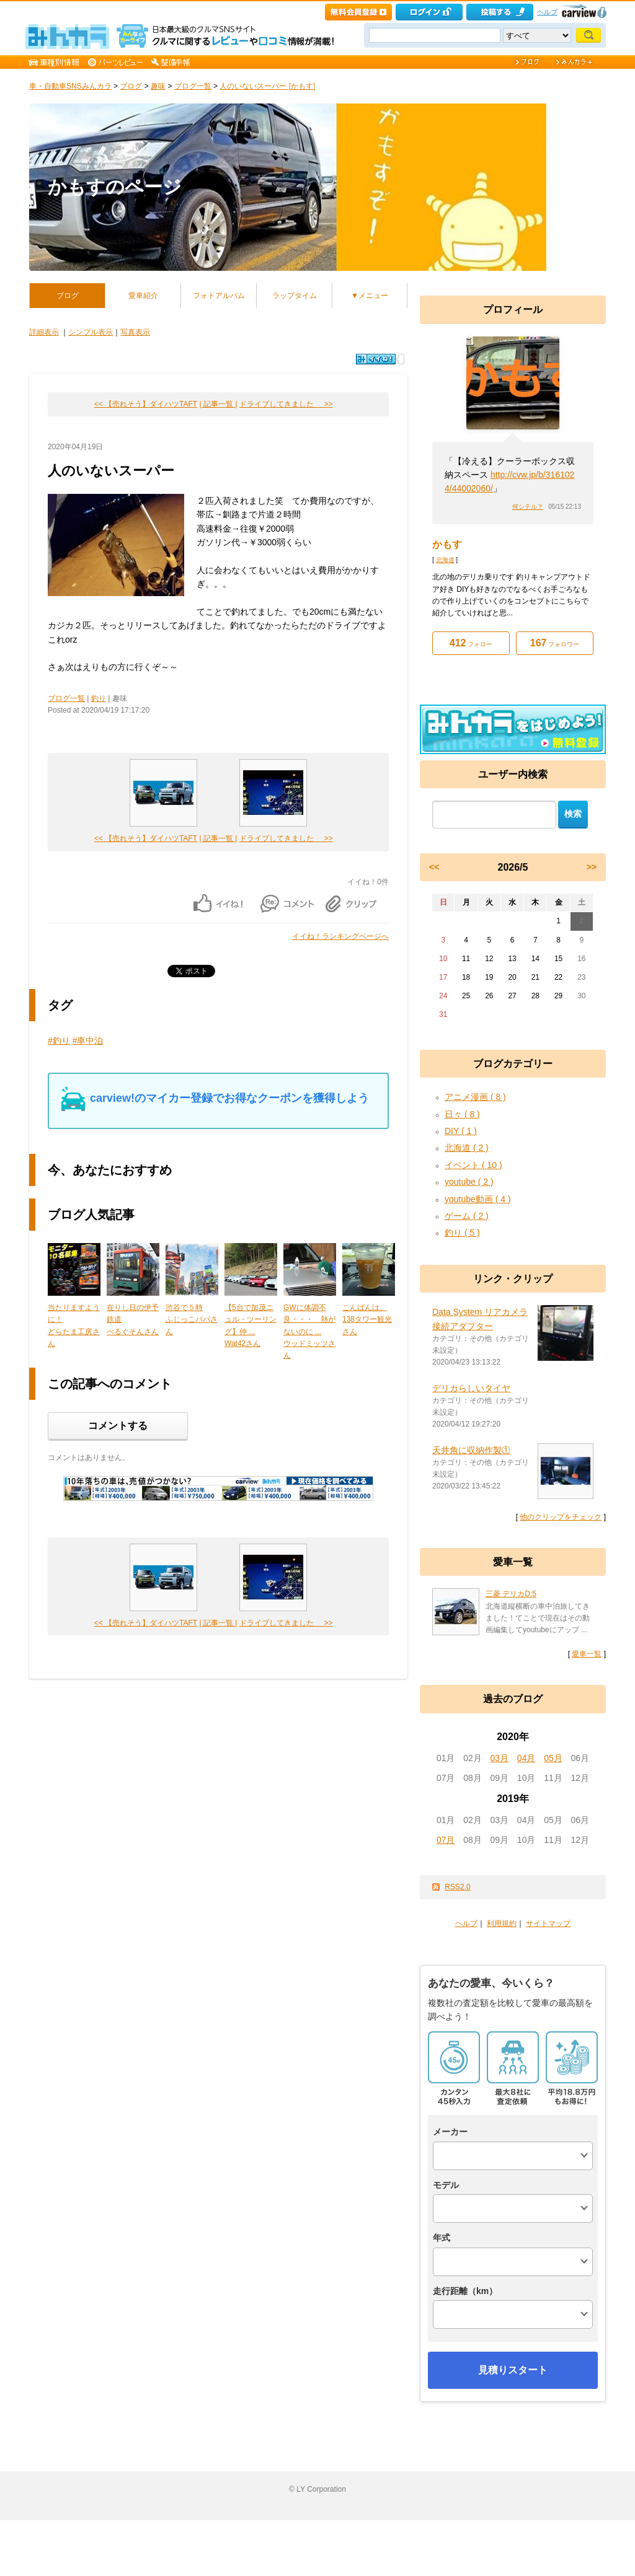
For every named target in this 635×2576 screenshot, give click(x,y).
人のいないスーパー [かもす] (267, 86)
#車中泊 (88, 1040)
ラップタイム (294, 295)
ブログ (131, 86)
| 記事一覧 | (219, 404)
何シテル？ (527, 506)
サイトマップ (548, 1923)
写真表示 (135, 332)
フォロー (471, 643)
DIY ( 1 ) (461, 1131)
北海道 (445, 559)
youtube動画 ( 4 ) (478, 1199)
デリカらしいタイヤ (471, 1388)
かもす (447, 544)
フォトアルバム (219, 295)
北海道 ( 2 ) (467, 1148)
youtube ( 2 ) (469, 1182)
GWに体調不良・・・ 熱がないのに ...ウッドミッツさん (309, 1331)
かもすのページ (115, 187)
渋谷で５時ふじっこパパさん (192, 1319)
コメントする (118, 1425)
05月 (553, 1758)
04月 (526, 1758)
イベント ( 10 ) (473, 1165)
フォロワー (554, 643)
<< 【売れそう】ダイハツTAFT (145, 404)
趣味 (158, 86)
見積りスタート (513, 2370)
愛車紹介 (143, 295)
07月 (446, 1840)
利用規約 (502, 1923)
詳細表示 (44, 332)
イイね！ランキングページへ (340, 936)
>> (592, 867)
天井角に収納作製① (471, 1450)
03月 (500, 1758)
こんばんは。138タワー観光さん (367, 1319)
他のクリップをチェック (561, 1517)
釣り (98, 698)
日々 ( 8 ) (462, 1114)
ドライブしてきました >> (286, 404)
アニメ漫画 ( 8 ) (475, 1097)
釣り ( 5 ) (462, 1232)
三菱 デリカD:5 (511, 1593)
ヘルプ (547, 11)
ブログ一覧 (192, 86)
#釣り (59, 1040)
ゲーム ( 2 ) (467, 1216)
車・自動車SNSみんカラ (70, 86)
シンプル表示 (90, 332)
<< (434, 867)
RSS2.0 (457, 1887)
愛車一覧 (587, 1654)
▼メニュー (369, 295)
